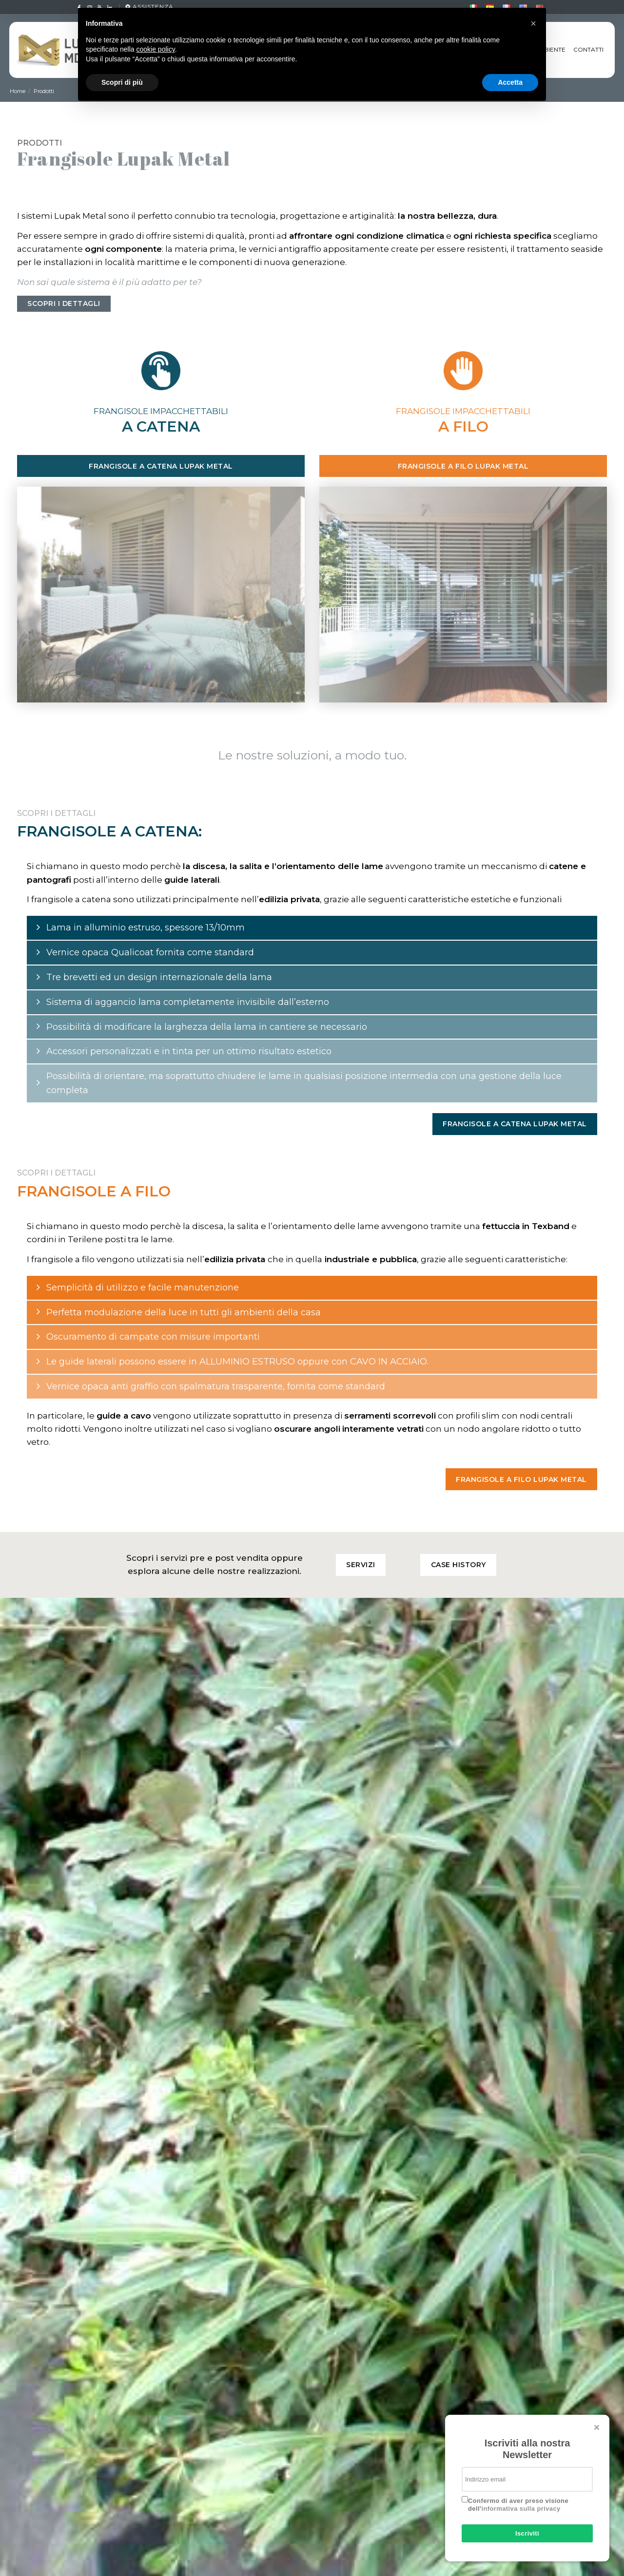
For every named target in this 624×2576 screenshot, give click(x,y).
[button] (533, 23)
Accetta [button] (510, 82)
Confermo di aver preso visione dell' (518, 2504)
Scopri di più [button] (122, 82)
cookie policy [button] (155, 49)
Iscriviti (527, 2533)
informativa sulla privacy (520, 2508)
